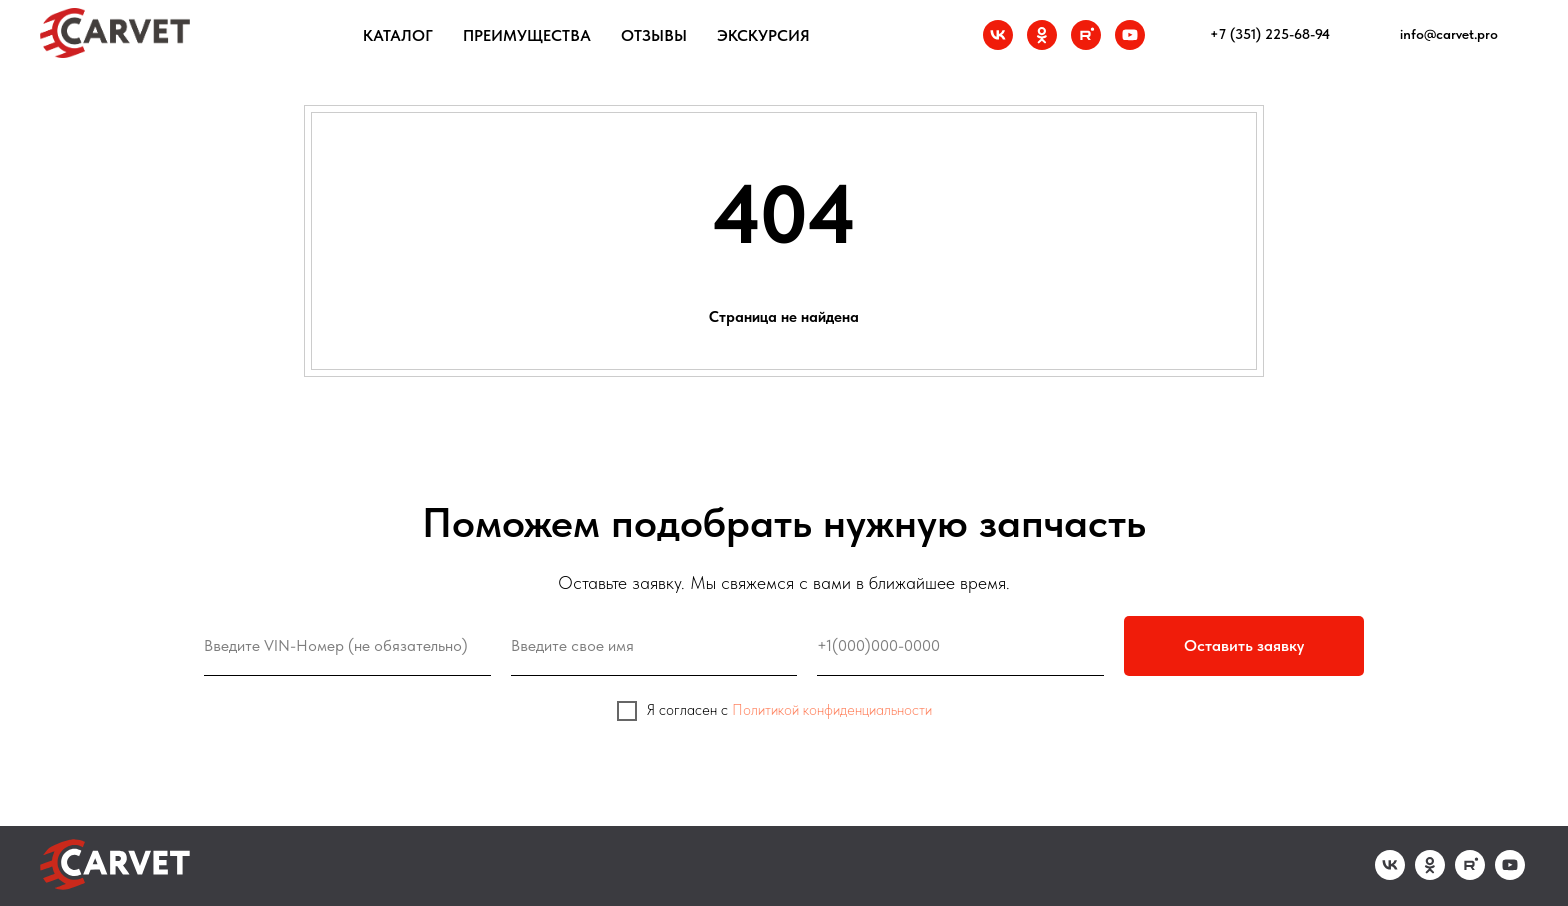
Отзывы (654, 35)
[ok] (1042, 35)
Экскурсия (763, 35)
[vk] (998, 35)
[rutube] (1086, 35)
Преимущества (527, 35)
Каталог (398, 35)
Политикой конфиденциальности (832, 710)
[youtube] (1130, 35)
